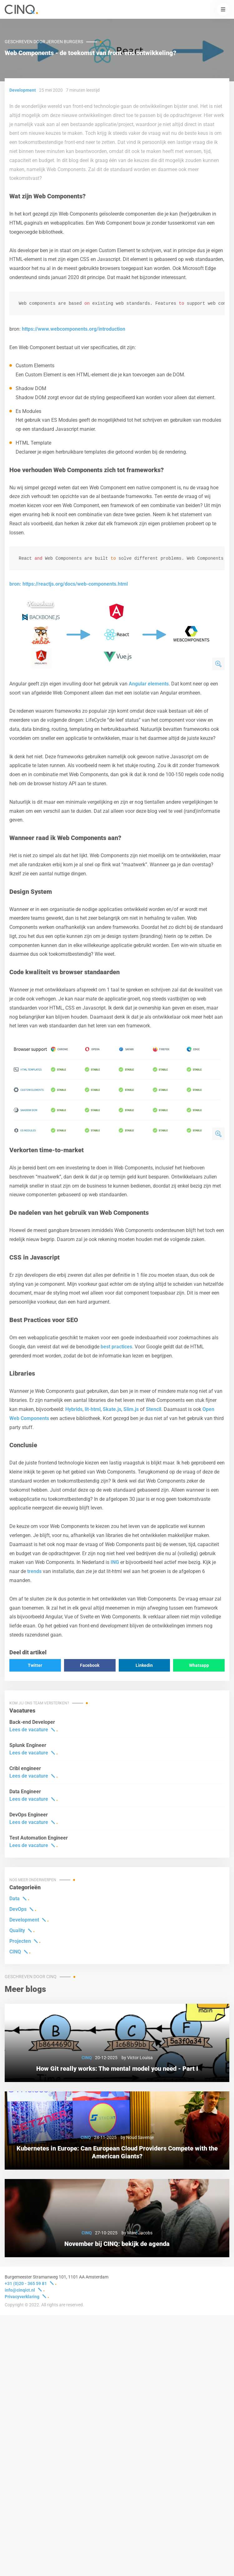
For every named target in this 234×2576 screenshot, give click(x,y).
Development (24, 1922)
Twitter (35, 1667)
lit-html (93, 1411)
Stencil (153, 1411)
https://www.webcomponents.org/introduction (73, 330)
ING (115, 1564)
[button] (223, 9)
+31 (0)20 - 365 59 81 (26, 2285)
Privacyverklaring (22, 2298)
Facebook (89, 1667)
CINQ (15, 1954)
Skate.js (112, 1411)
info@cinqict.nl (20, 2291)
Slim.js (131, 1411)
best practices (116, 1349)
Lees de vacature (28, 1731)
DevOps (18, 1911)
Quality (17, 1932)
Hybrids (73, 1411)
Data (14, 1900)
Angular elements (149, 686)
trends (34, 1573)
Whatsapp (199, 1667)
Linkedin (144, 1667)
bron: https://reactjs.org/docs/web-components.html (68, 586)
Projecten (20, 1943)
